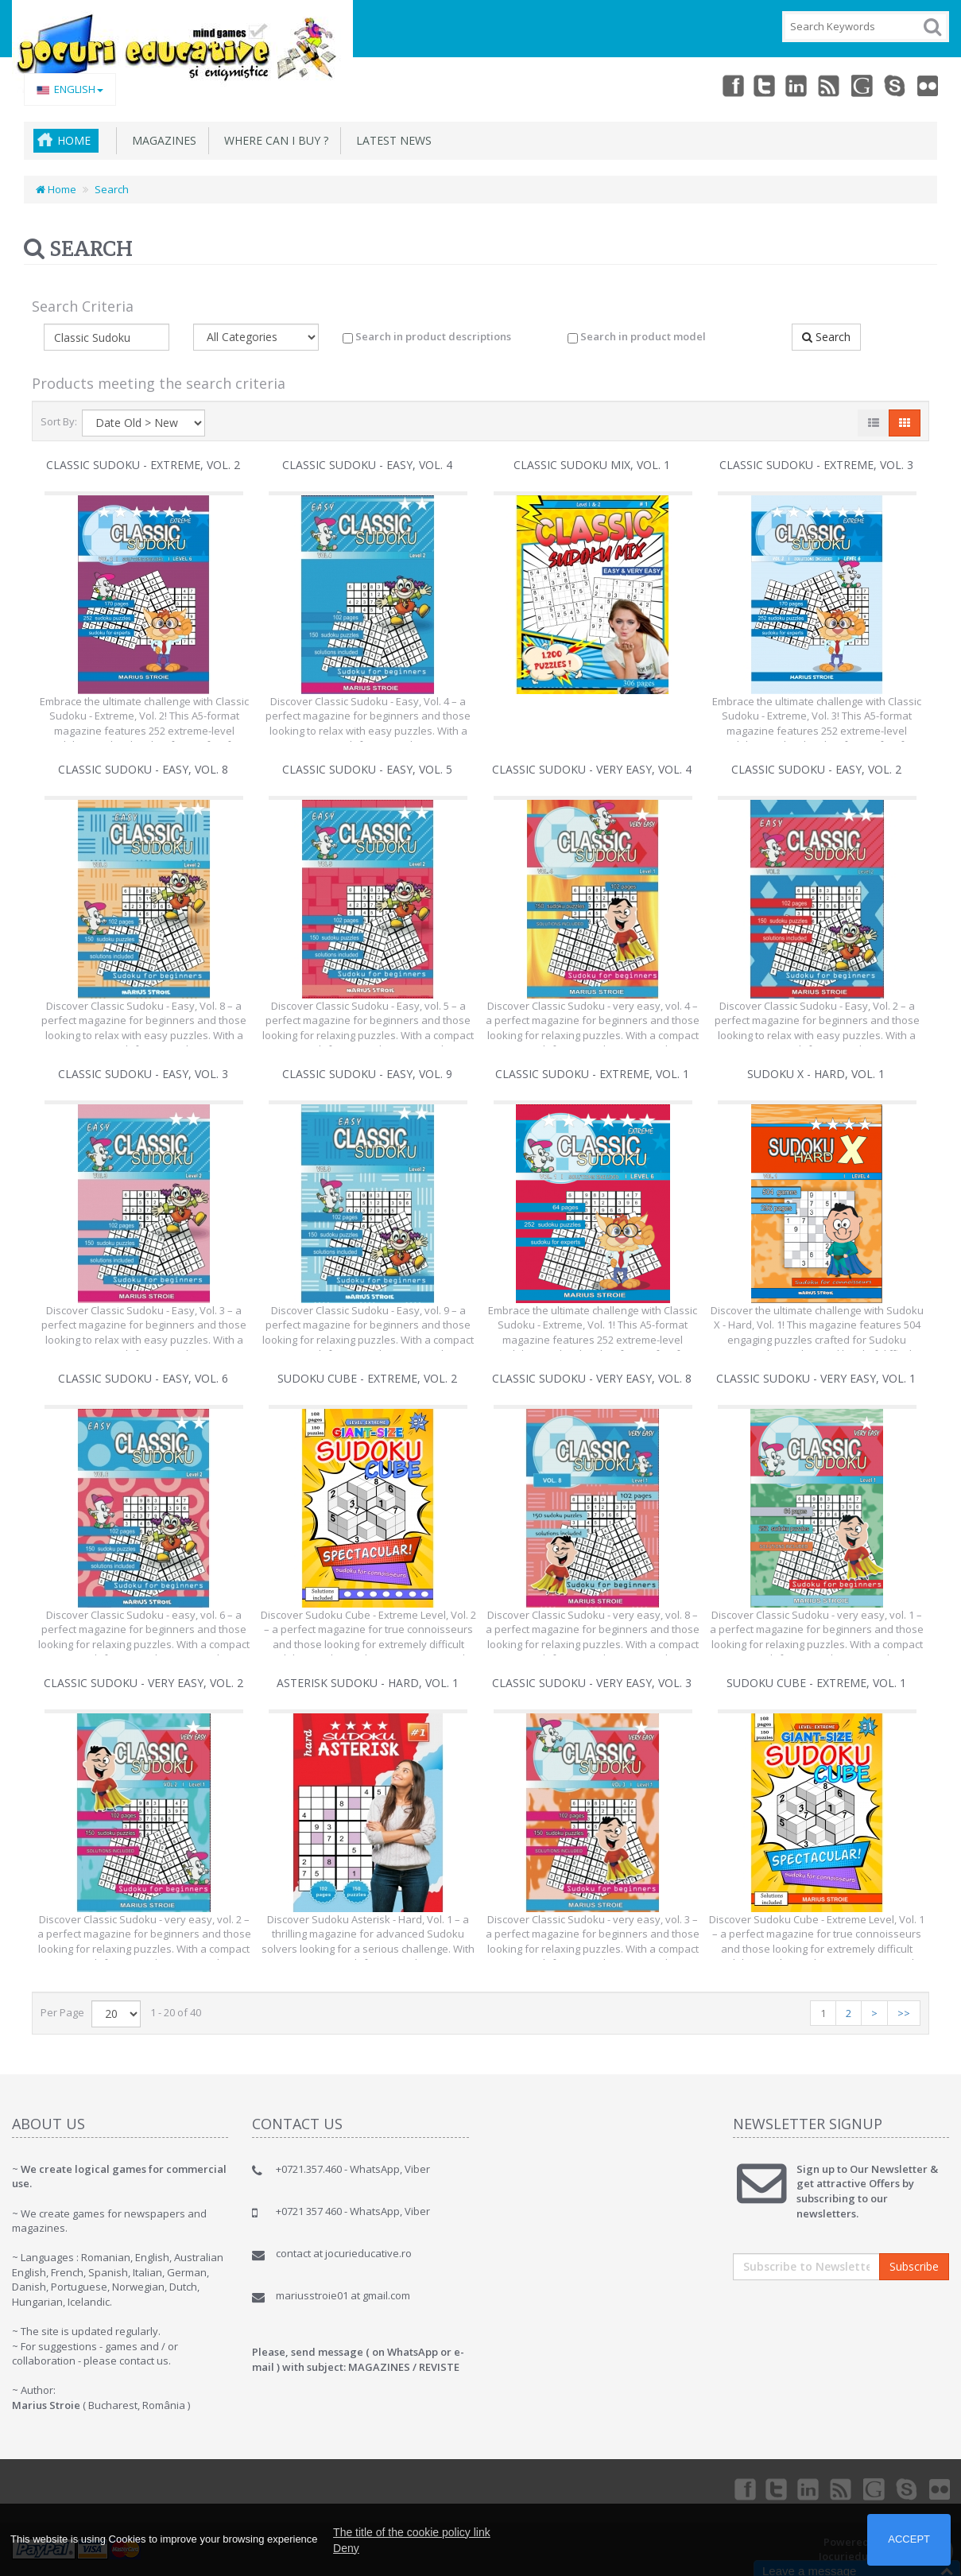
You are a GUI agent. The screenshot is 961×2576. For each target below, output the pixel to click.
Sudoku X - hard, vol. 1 (816, 1073)
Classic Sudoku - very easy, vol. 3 (592, 1682)
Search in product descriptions (427, 336)
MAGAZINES (161, 140)
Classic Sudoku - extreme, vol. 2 (143, 464)
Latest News (391, 140)
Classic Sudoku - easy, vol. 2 (816, 769)
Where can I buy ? (273, 140)
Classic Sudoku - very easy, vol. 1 (816, 1378)
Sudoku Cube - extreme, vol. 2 (367, 1378)
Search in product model (637, 336)
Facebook (716, 85)
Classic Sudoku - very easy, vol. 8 (592, 1378)
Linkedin (786, 85)
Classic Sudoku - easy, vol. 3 (143, 1073)
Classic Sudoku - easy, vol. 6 (143, 1378)
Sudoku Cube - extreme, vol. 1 (816, 1682)
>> (903, 2013)
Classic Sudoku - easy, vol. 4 (367, 464)
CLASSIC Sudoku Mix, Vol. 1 (591, 464)
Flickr (926, 85)
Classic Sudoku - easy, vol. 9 (367, 1073)
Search (112, 189)
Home (74, 140)
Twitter (751, 85)
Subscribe (914, 2266)
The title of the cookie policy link (411, 2532)
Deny (346, 2548)
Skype (891, 85)
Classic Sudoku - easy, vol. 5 (367, 769)
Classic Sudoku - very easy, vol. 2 (143, 1682)
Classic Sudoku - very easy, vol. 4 (592, 769)
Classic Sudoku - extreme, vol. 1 (592, 1073)
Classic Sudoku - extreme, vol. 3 (816, 464)
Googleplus (856, 85)
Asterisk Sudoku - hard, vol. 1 (368, 1682)
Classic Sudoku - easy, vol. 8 (143, 769)
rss (821, 85)
